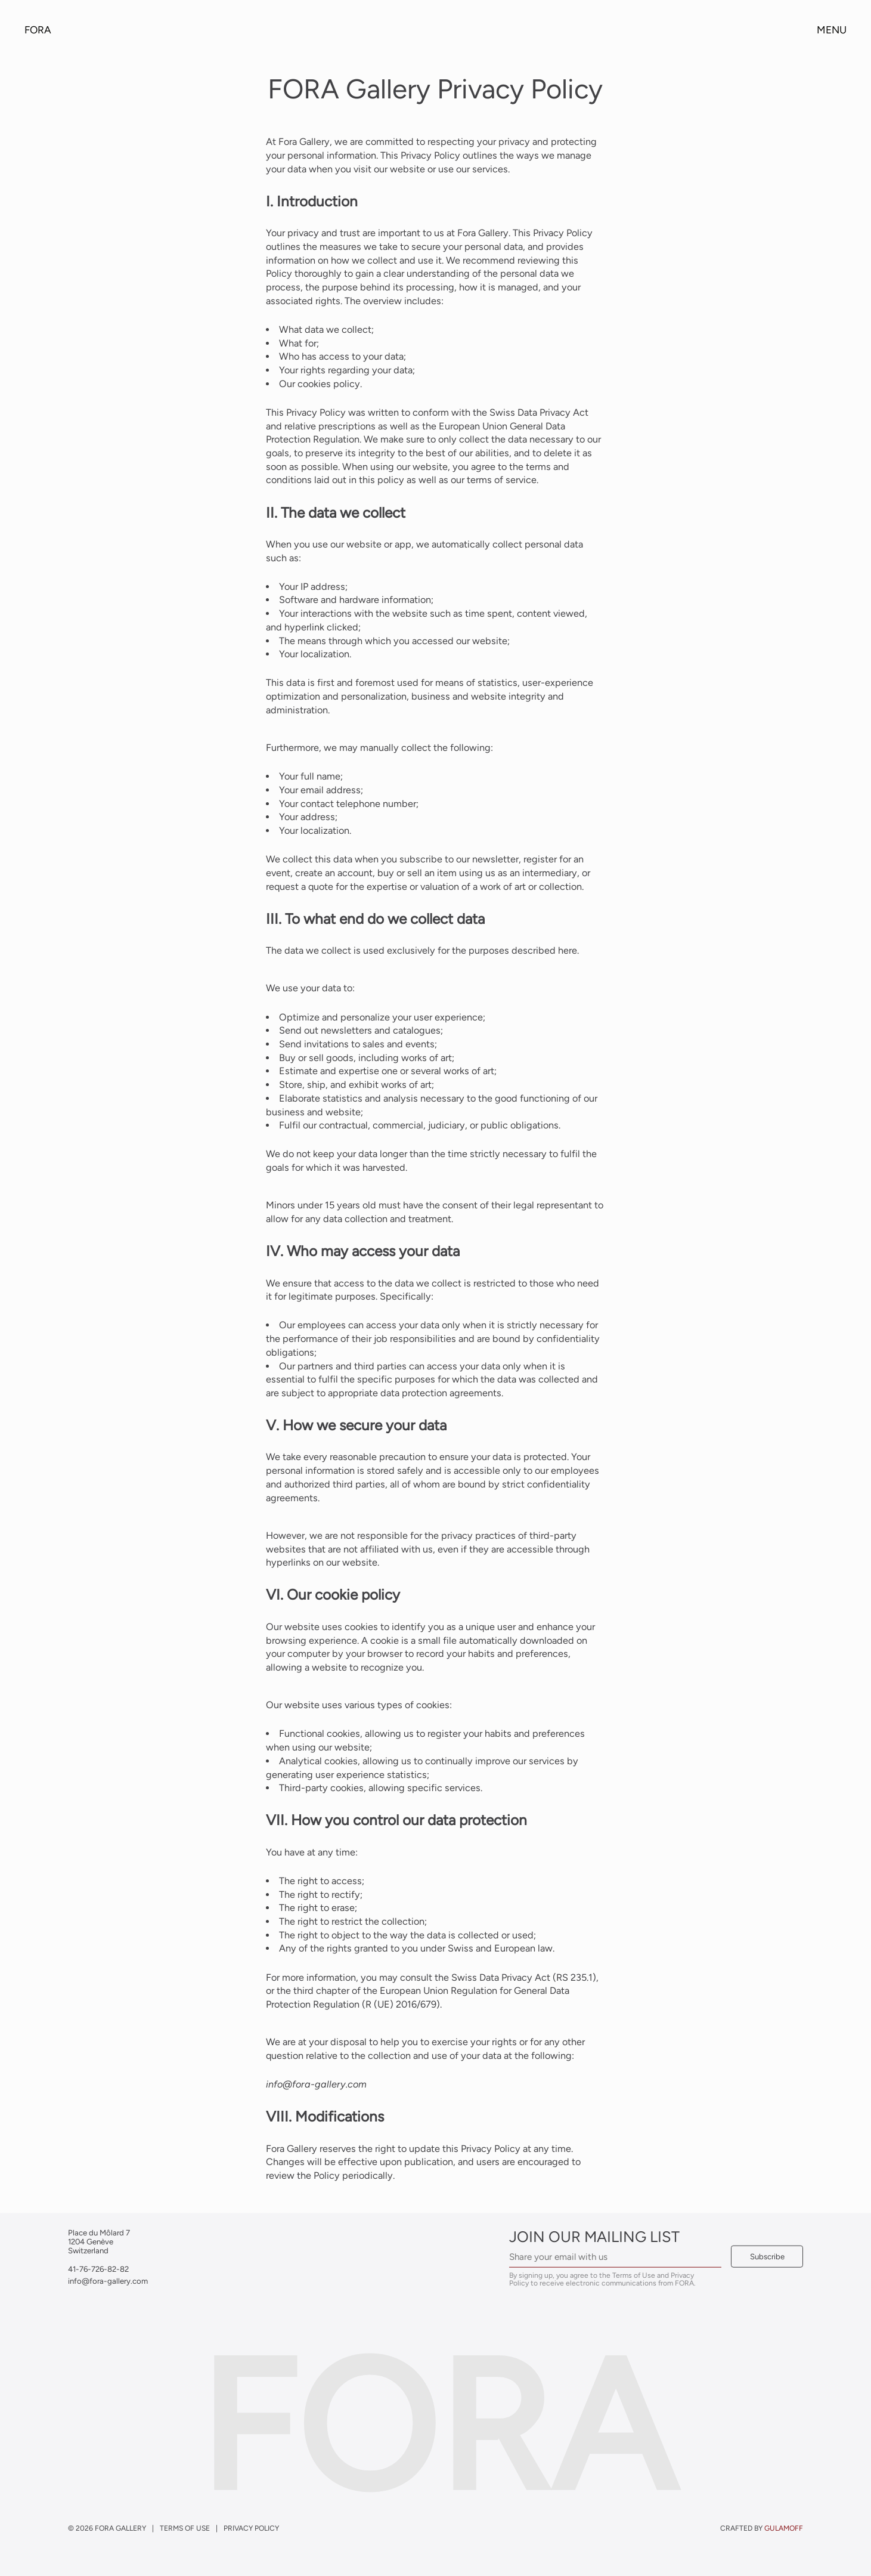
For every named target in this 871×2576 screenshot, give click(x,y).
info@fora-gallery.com (316, 2084)
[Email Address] (615, 2257)
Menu (832, 30)
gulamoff (783, 2527)
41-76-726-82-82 (98, 2268)
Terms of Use (185, 2527)
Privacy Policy (251, 2527)
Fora (37, 30)
